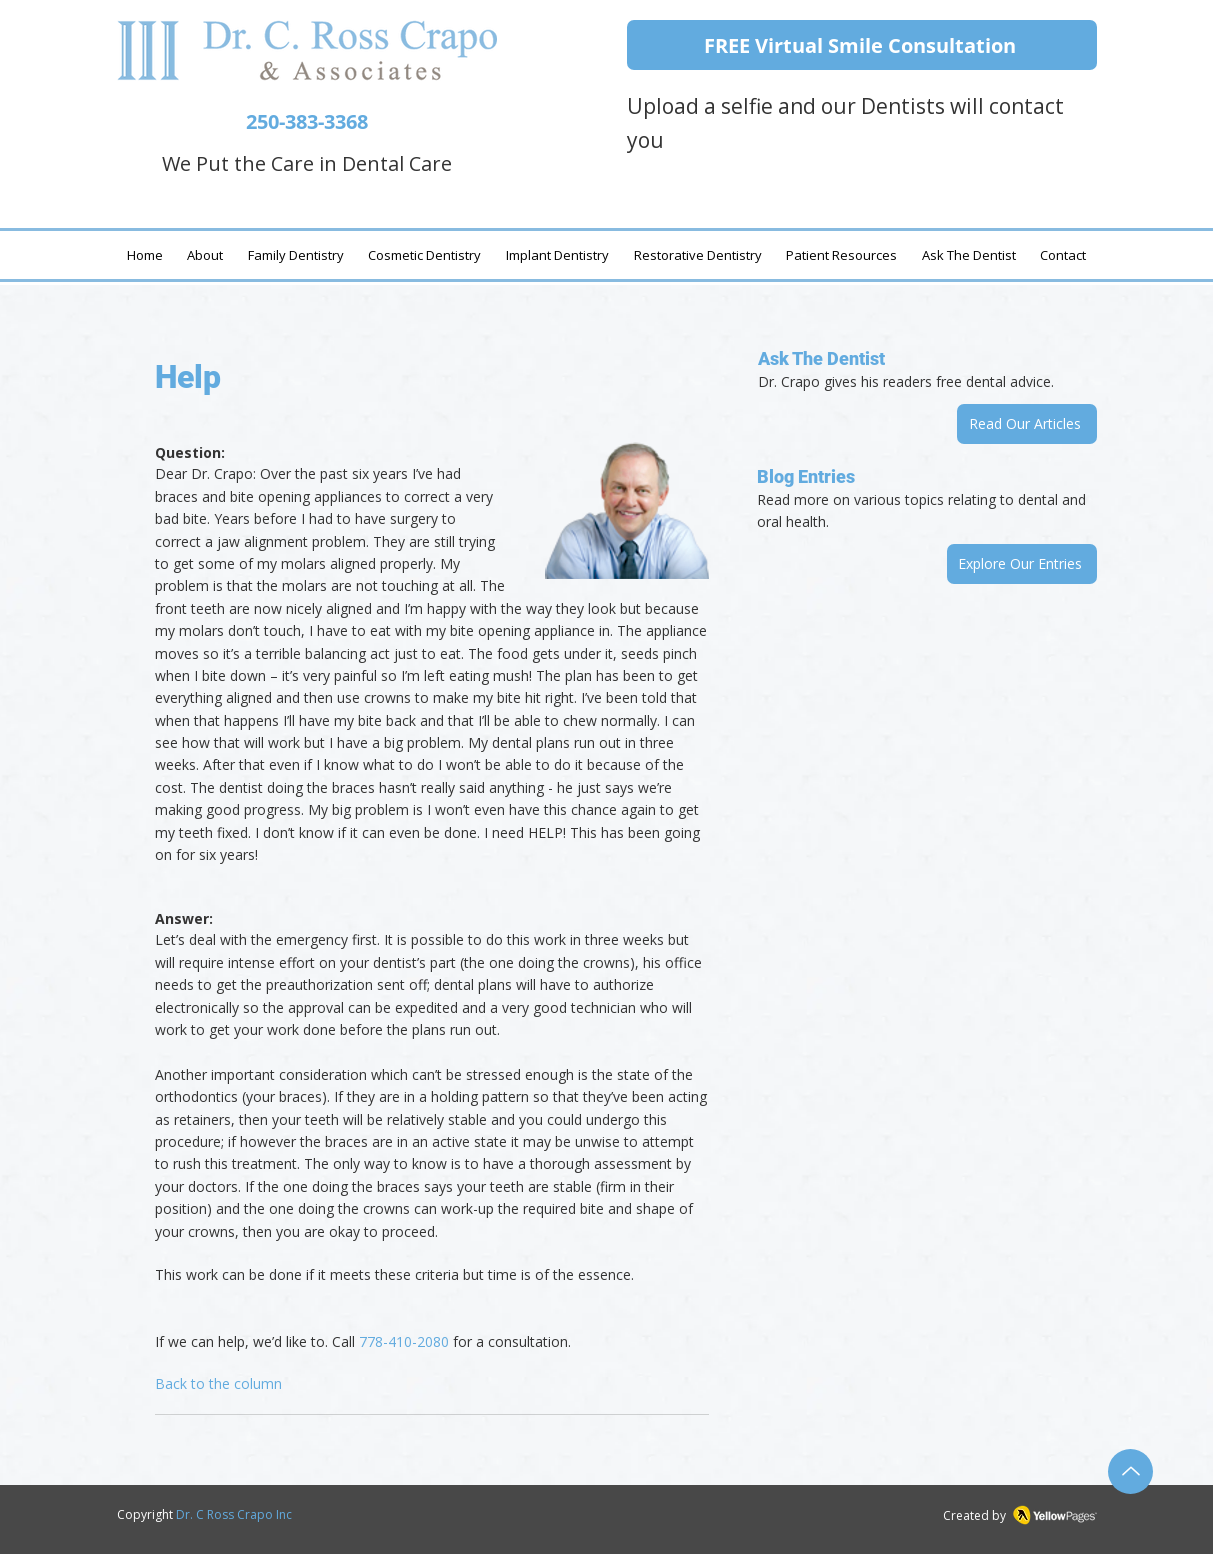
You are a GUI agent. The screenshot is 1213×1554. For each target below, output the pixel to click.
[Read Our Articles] (1027, 424)
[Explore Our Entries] (1022, 564)
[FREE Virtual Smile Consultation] (862, 45)
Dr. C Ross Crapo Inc (234, 1514)
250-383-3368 (307, 121)
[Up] (1130, 1471)
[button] (968, 255)
